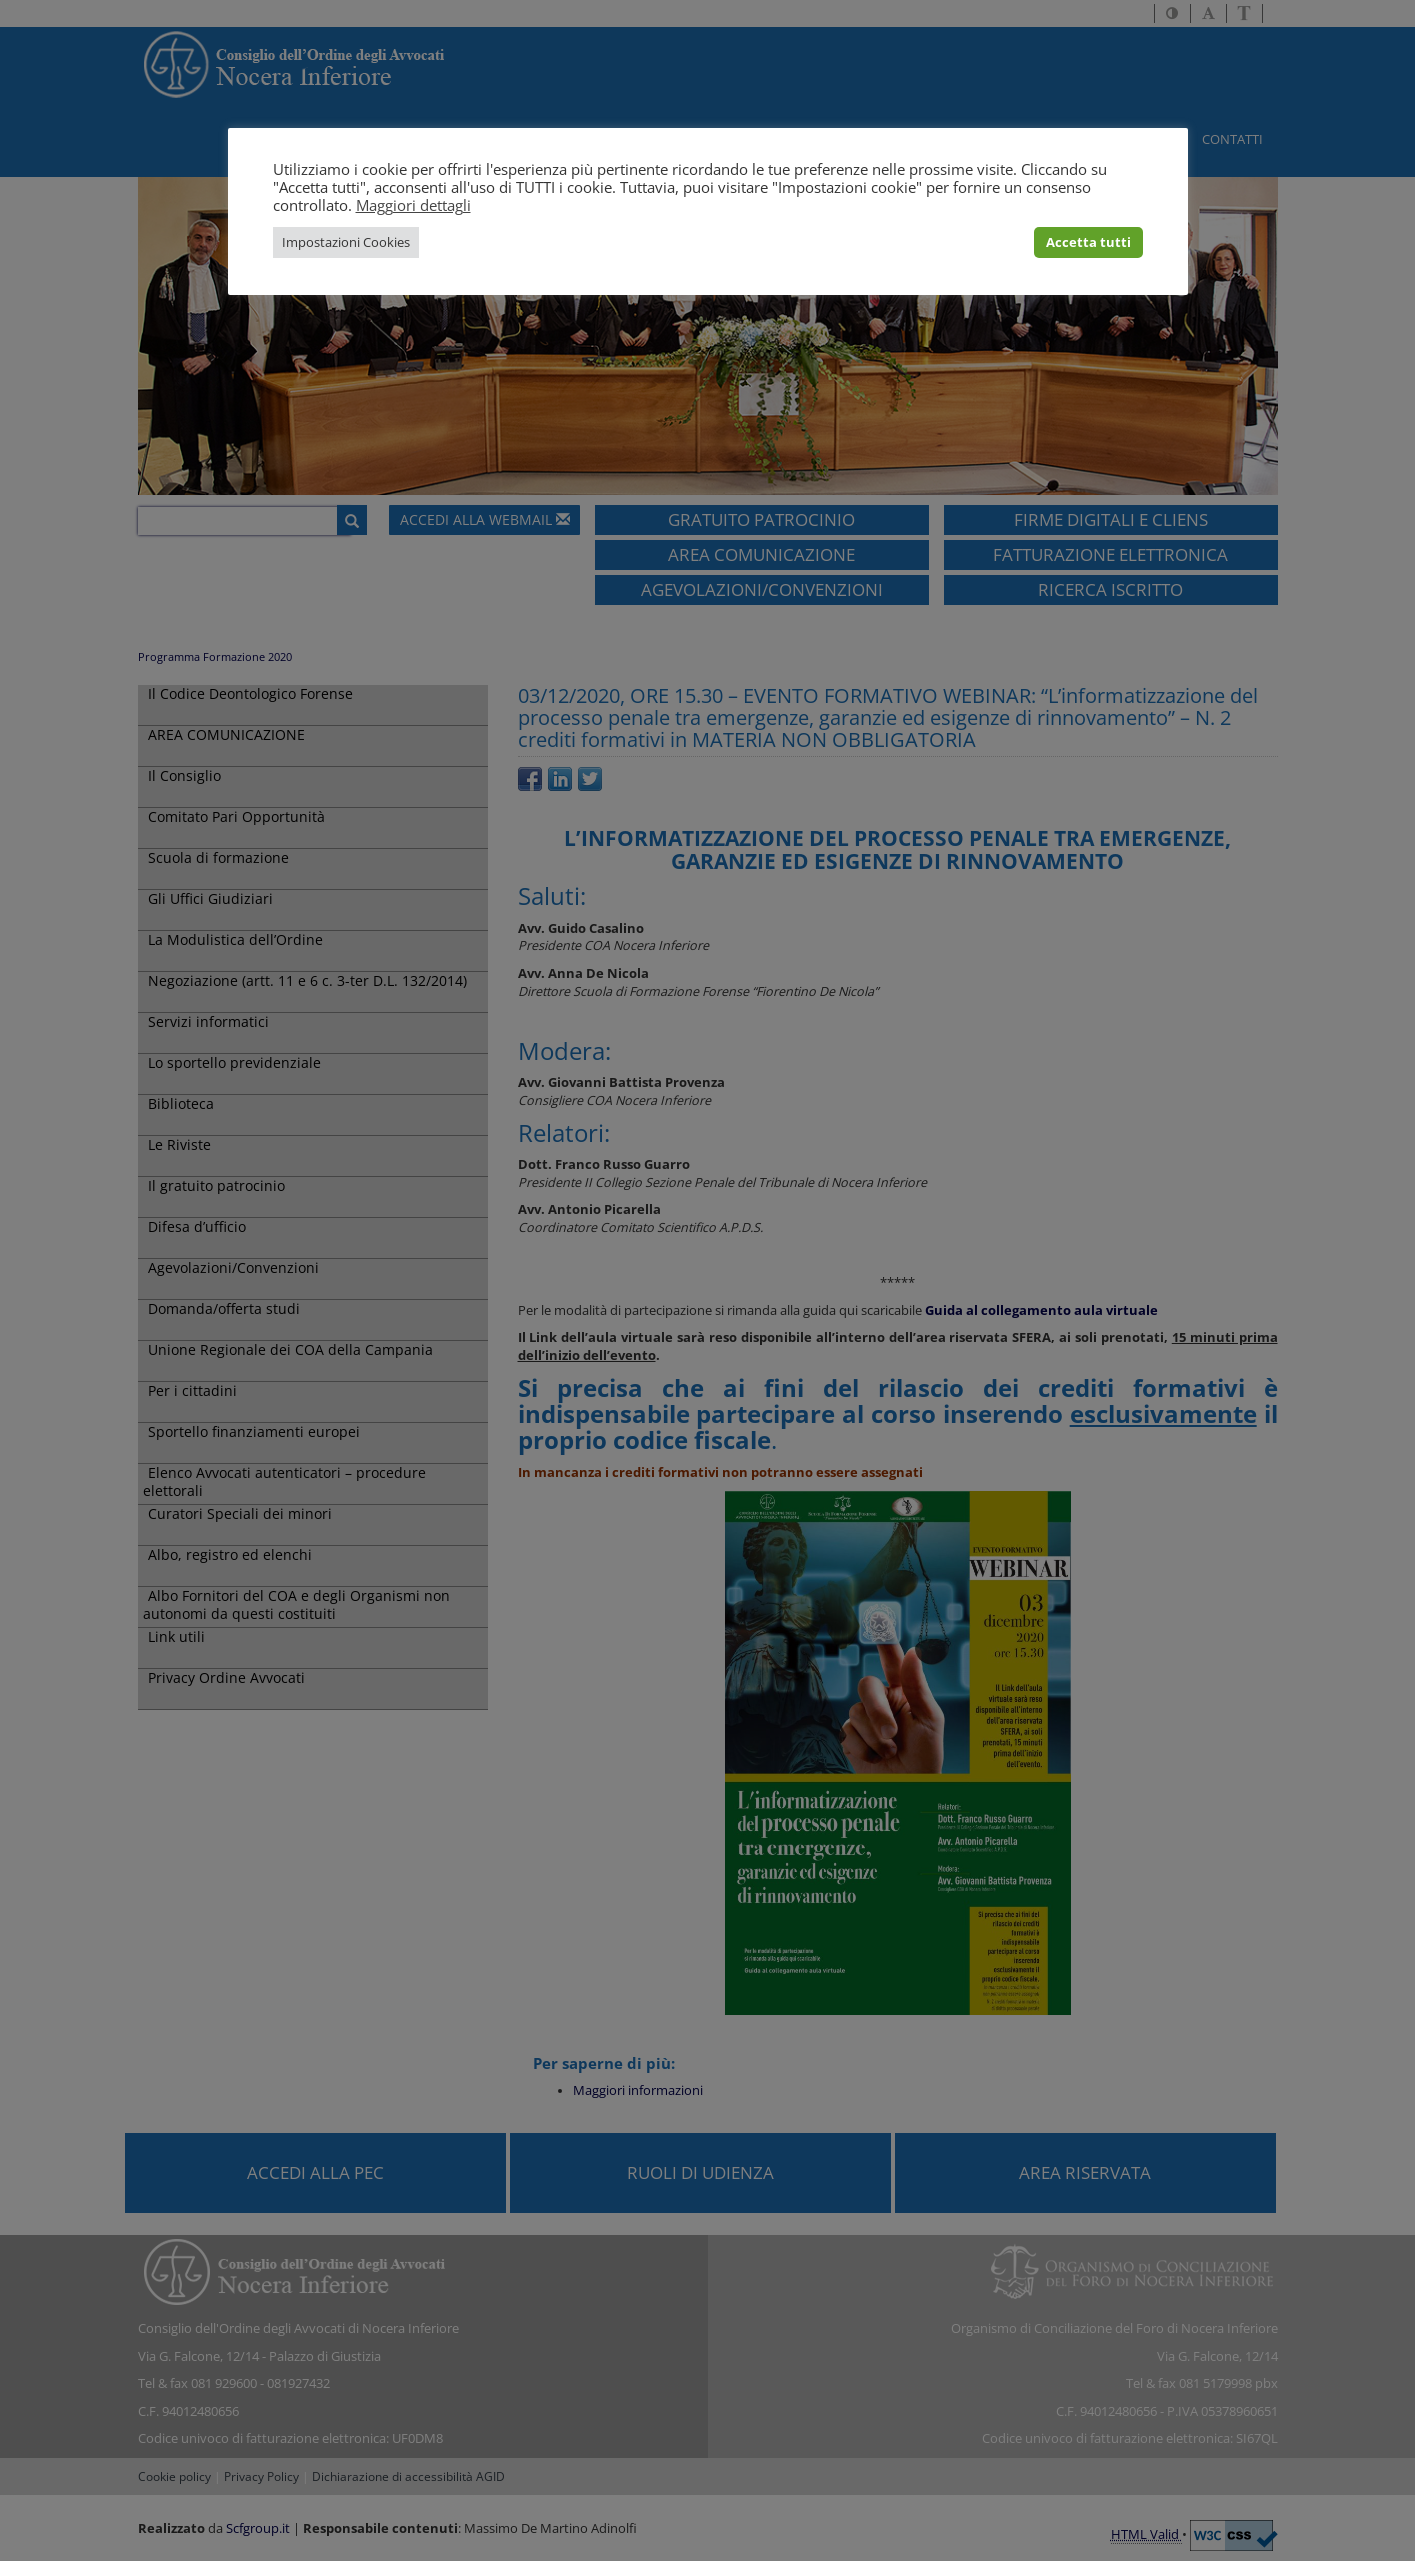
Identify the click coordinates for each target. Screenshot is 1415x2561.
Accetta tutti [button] (1088, 242)
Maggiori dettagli (413, 205)
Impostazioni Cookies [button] (346, 242)
